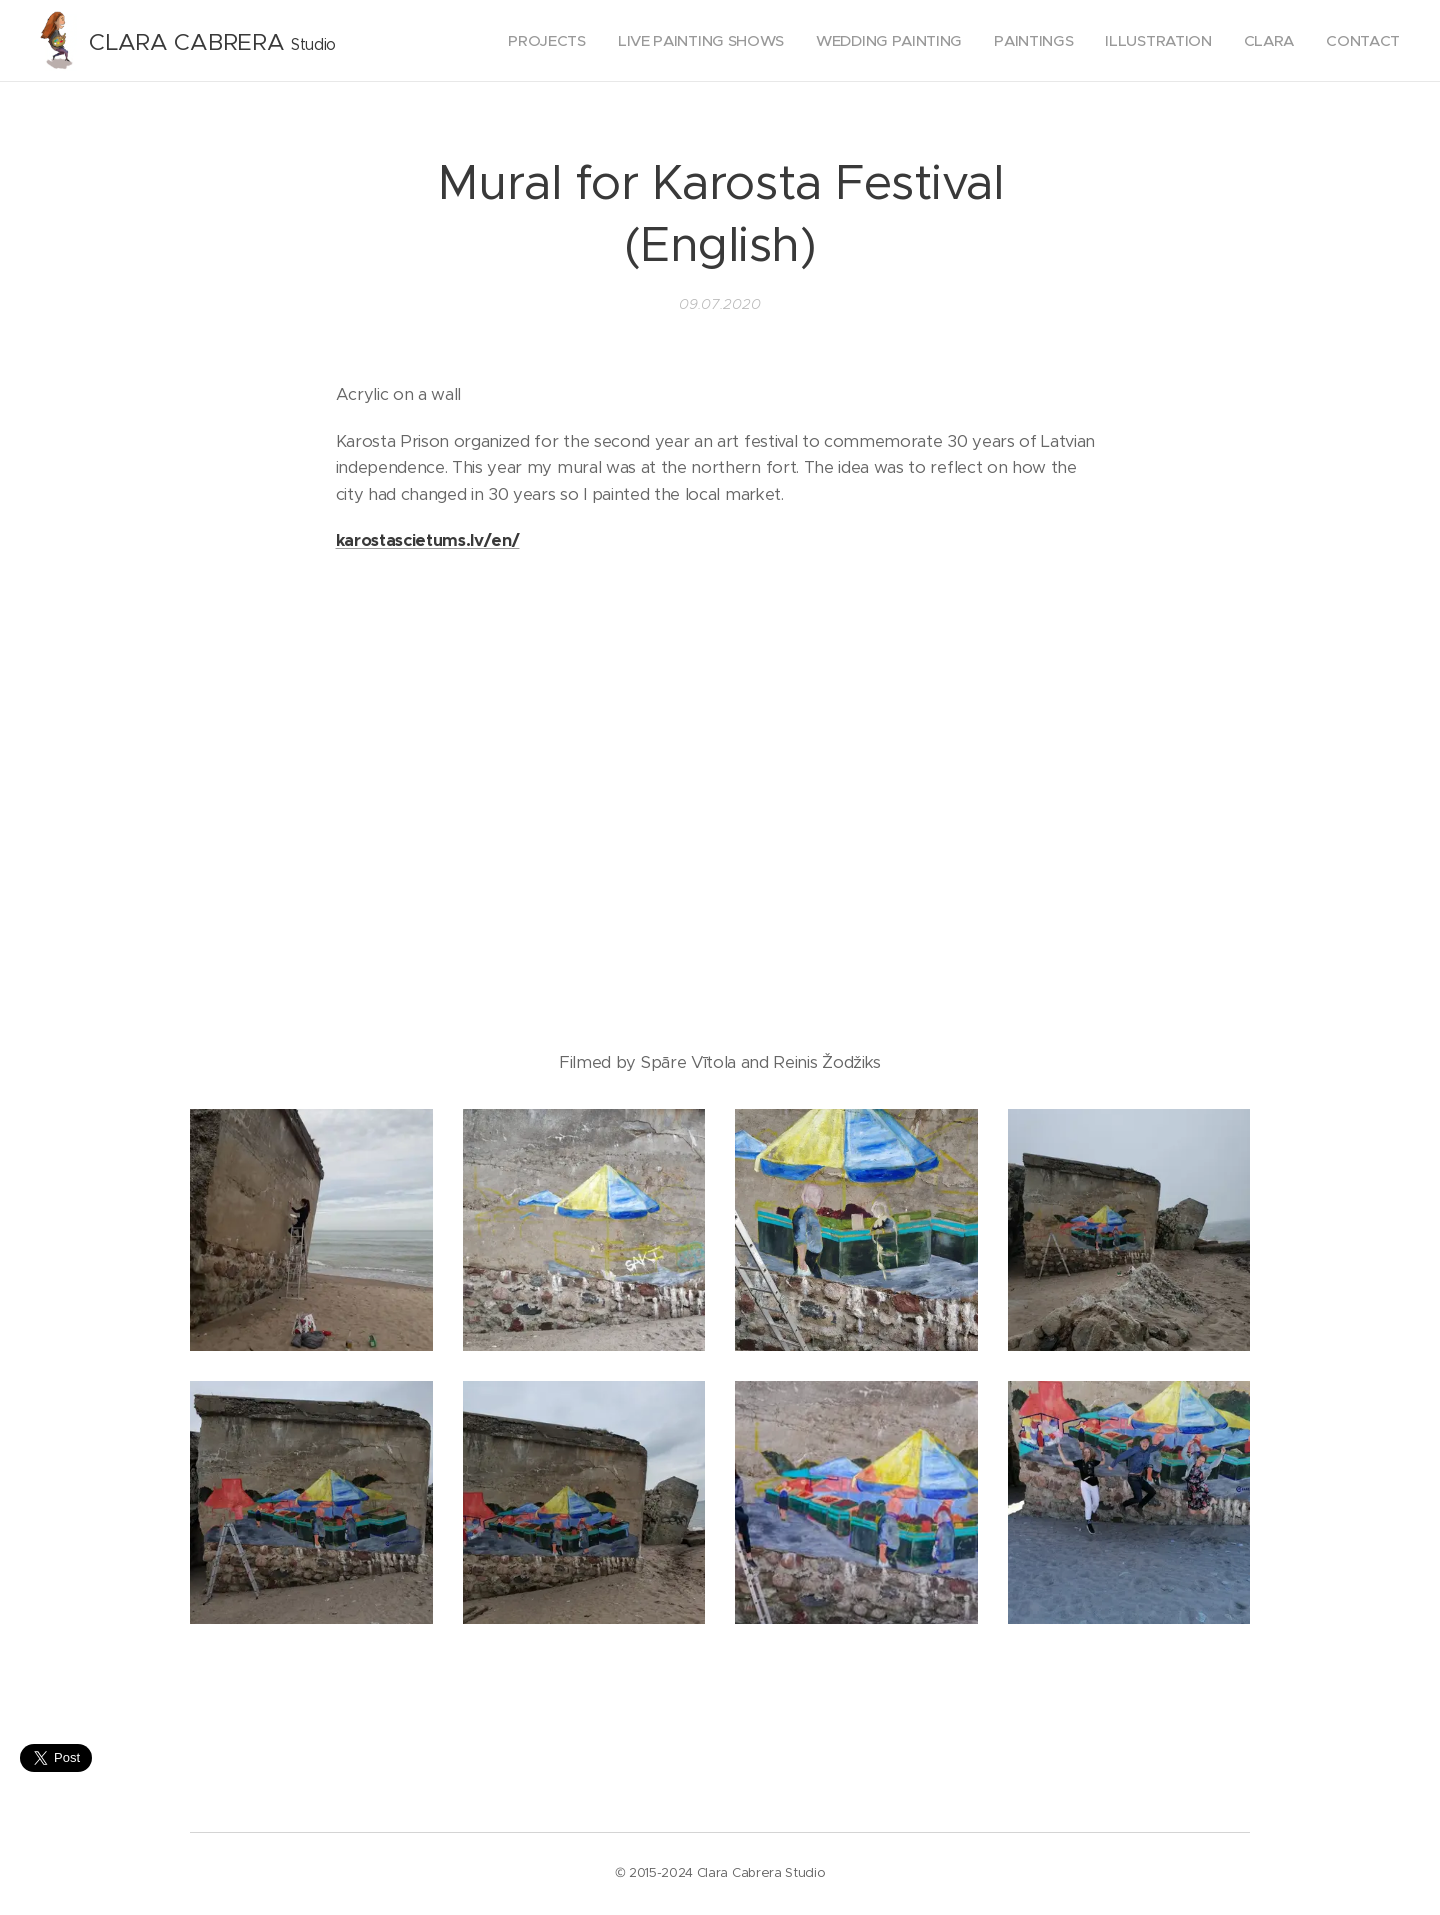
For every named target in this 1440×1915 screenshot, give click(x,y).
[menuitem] (530, 41)
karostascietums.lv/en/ (428, 540)
